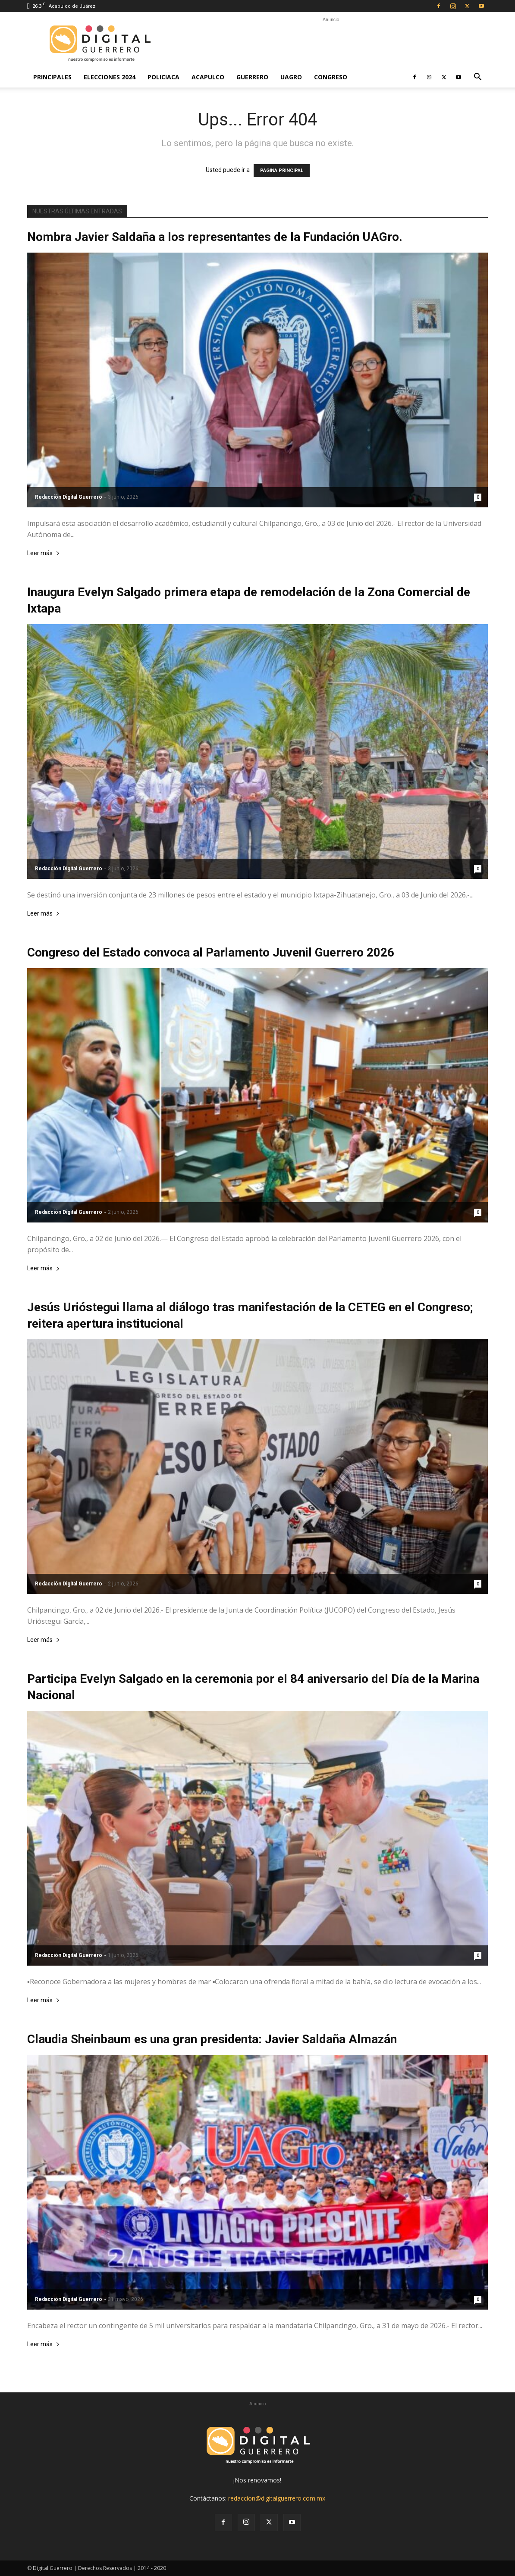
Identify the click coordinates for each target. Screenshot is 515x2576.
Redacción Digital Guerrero (68, 497)
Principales (52, 77)
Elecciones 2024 (109, 77)
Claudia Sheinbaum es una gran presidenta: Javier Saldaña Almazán (212, 2039)
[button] (477, 78)
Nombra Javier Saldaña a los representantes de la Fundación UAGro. (214, 237)
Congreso (330, 77)
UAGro (291, 77)
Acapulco (208, 77)
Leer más (43, 553)
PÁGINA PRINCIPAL (281, 170)
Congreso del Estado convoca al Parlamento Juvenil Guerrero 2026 (210, 952)
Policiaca (163, 77)
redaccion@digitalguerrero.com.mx (276, 2498)
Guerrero (252, 77)
